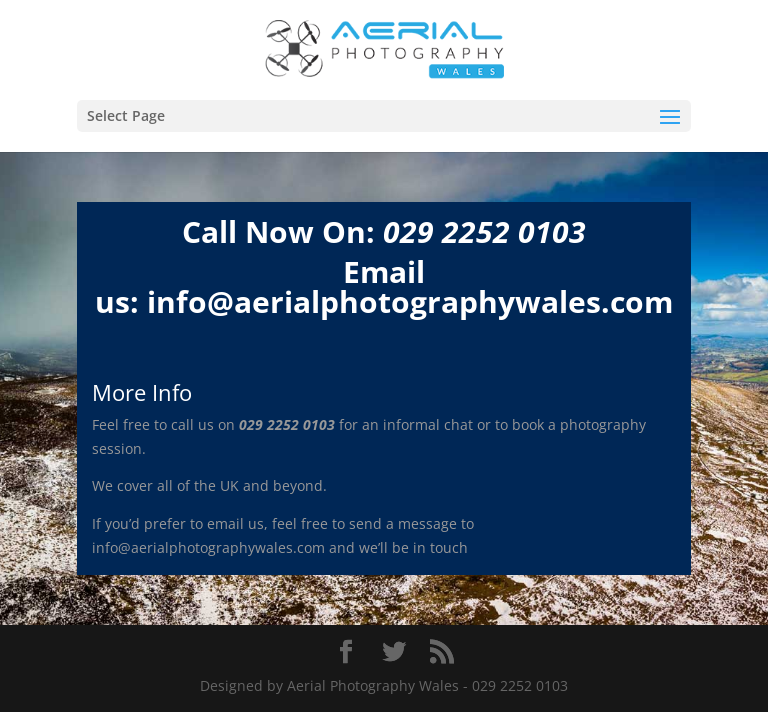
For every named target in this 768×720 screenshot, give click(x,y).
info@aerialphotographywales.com (410, 301)
